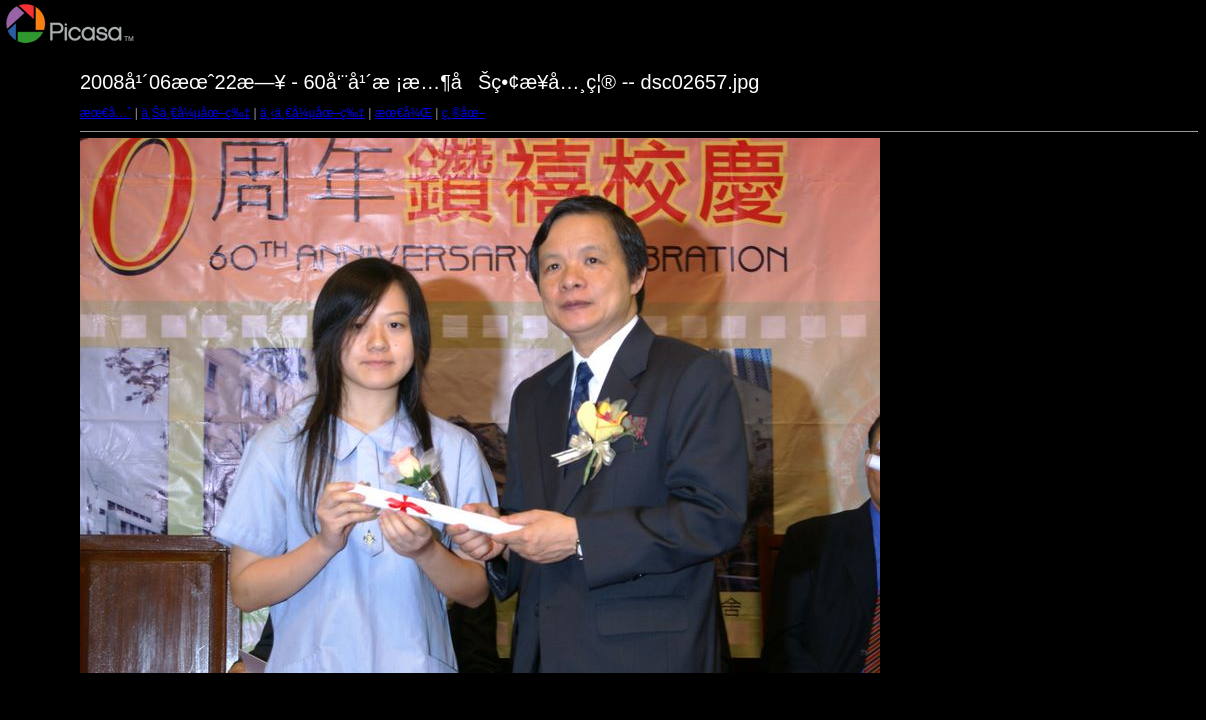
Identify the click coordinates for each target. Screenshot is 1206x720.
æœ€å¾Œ (403, 113)
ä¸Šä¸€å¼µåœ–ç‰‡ (195, 113)
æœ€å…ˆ (105, 113)
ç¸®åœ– (464, 113)
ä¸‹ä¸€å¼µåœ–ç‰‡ (312, 113)
